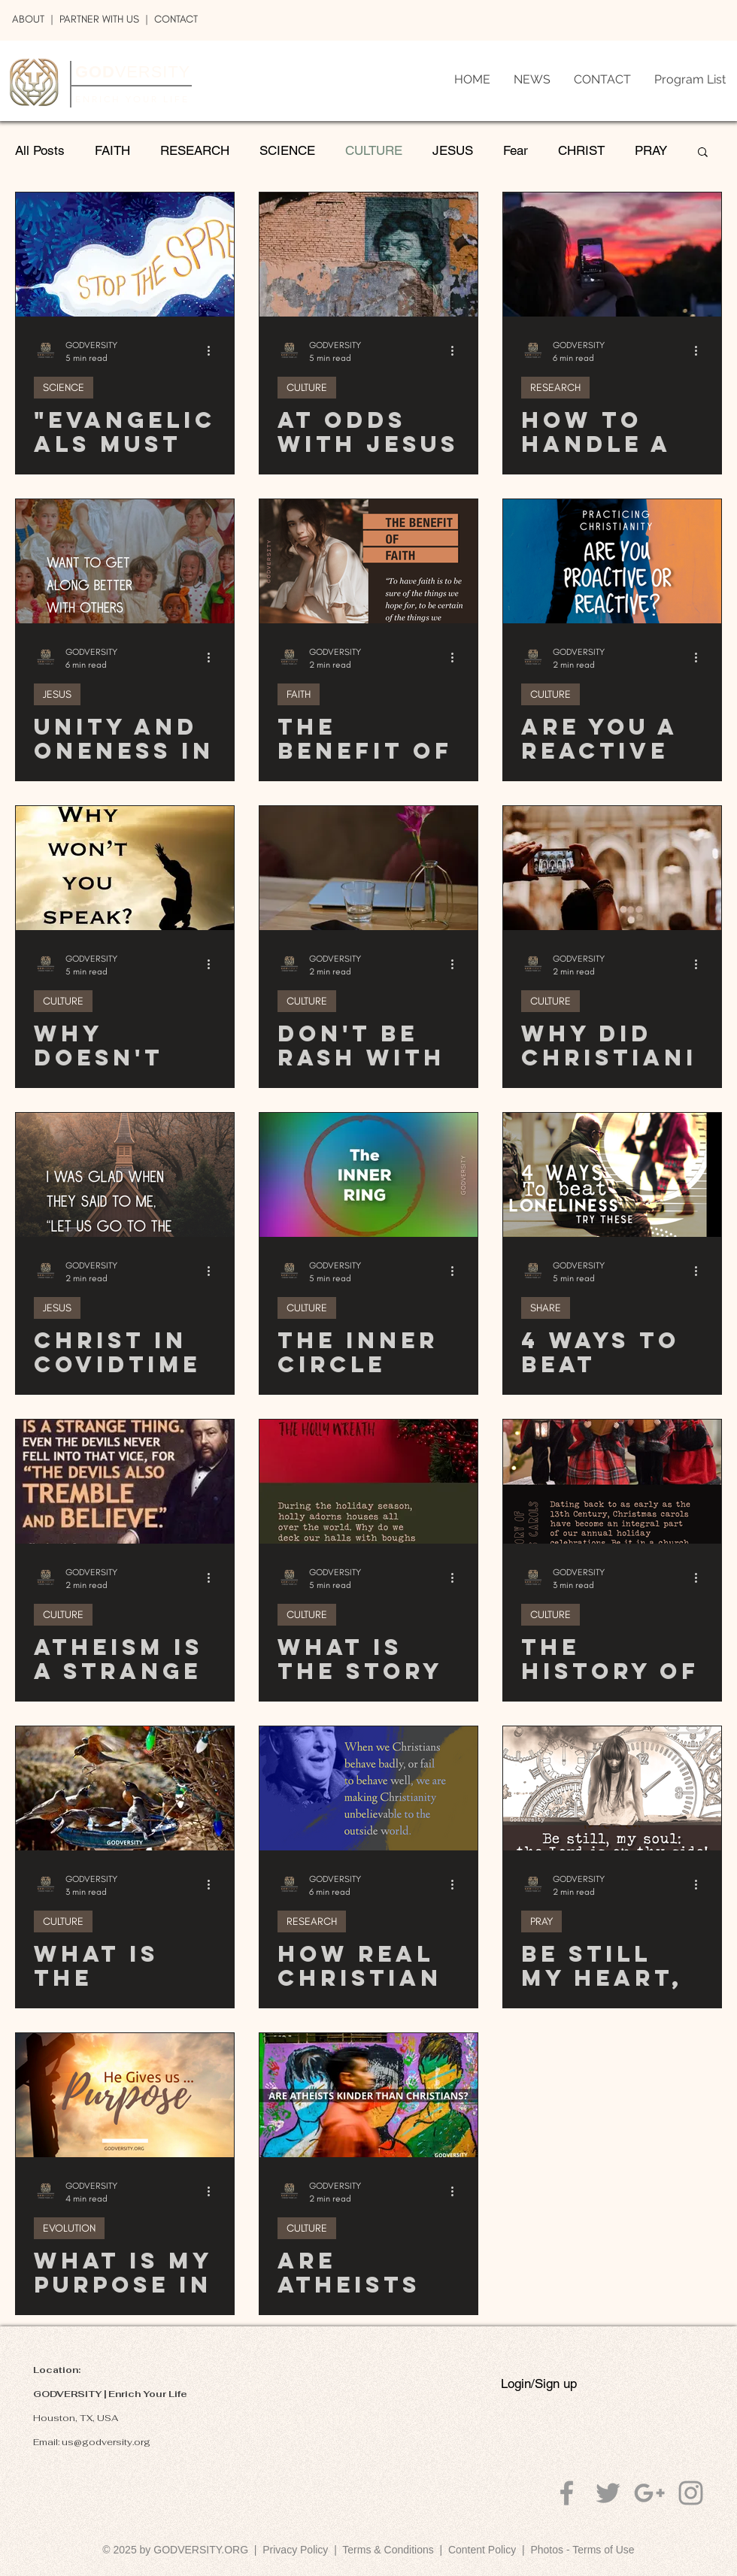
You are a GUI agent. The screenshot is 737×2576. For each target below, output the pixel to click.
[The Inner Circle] (368, 1175)
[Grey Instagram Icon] (691, 2493)
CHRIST (581, 150)
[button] (703, 153)
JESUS (452, 150)
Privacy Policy (295, 2550)
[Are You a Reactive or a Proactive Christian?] (612, 561)
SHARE (545, 1308)
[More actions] (214, 350)
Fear (515, 150)
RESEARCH (194, 150)
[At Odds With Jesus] (368, 254)
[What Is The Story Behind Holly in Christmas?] (368, 1482)
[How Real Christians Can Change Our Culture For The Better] (368, 1788)
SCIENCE (287, 150)
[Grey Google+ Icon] (649, 2493)
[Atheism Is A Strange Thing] (125, 1482)
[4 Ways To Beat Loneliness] (612, 1175)
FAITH (112, 150)
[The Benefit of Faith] (368, 561)
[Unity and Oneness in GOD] (125, 561)
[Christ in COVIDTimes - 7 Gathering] (125, 1175)
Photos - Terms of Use (582, 2550)
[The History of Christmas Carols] (612, 1482)
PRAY (651, 150)
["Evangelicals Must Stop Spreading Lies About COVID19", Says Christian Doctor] (125, 254)
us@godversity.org (106, 2442)
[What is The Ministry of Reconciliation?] (125, 1788)
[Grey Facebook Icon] (566, 2493)
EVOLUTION (69, 2228)
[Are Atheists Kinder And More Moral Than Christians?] (368, 2095)
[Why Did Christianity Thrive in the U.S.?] (612, 868)
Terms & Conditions (390, 2550)
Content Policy (482, 2550)
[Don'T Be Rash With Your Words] (368, 868)
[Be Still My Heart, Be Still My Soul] (612, 1788)
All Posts (40, 150)
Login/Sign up (539, 2383)
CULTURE (373, 150)
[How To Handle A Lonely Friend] (612, 254)
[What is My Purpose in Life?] (125, 2095)
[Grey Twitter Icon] (608, 2493)
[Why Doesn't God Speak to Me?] (125, 868)
